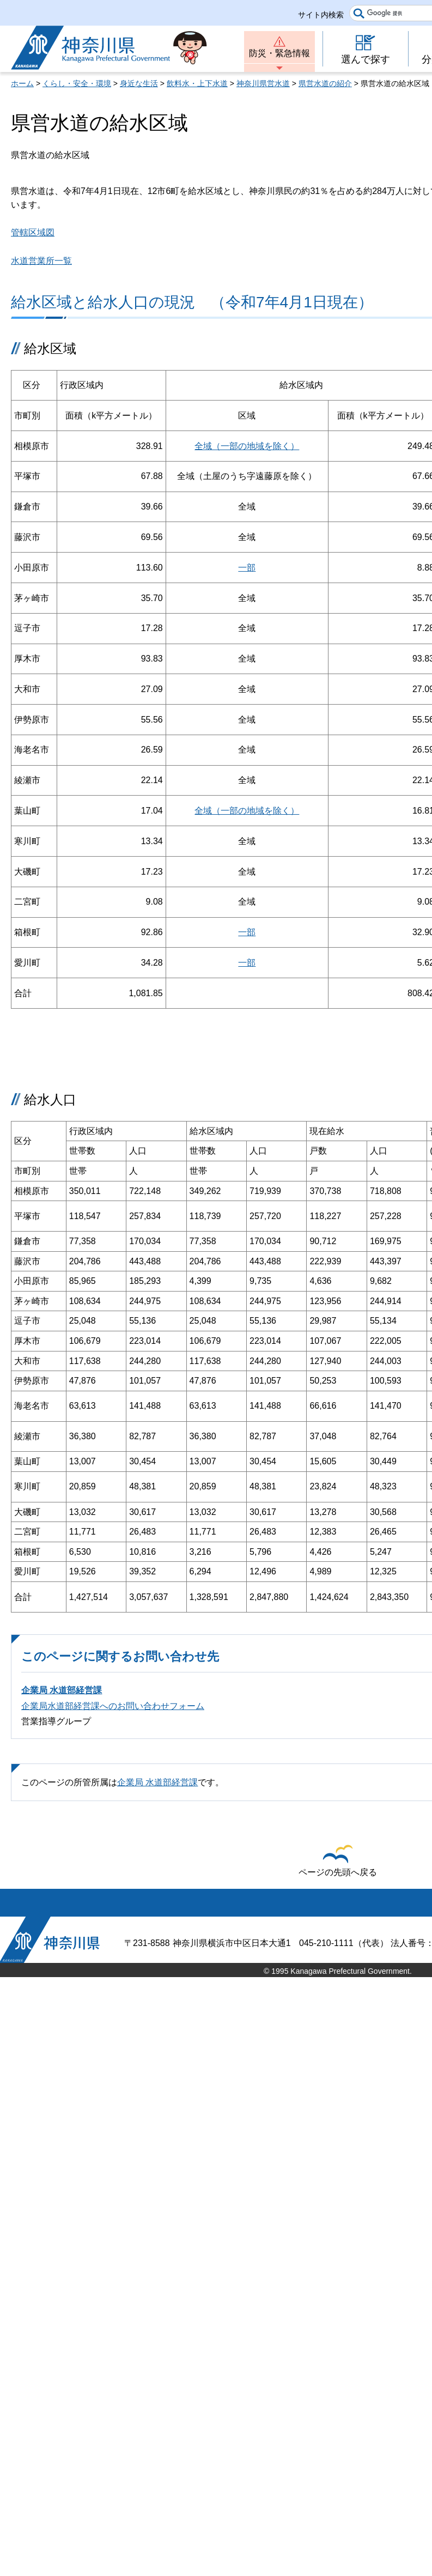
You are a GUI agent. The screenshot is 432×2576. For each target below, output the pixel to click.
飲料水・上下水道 (197, 83)
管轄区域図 (32, 232)
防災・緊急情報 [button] (279, 53)
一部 (246, 567)
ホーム (22, 83)
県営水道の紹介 (325, 83)
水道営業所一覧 (41, 260)
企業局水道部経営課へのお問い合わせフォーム (112, 1706)
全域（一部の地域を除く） (246, 446)
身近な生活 (139, 83)
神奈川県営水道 (263, 83)
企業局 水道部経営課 (61, 1690)
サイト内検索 (321, 14)
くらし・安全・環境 (76, 83)
